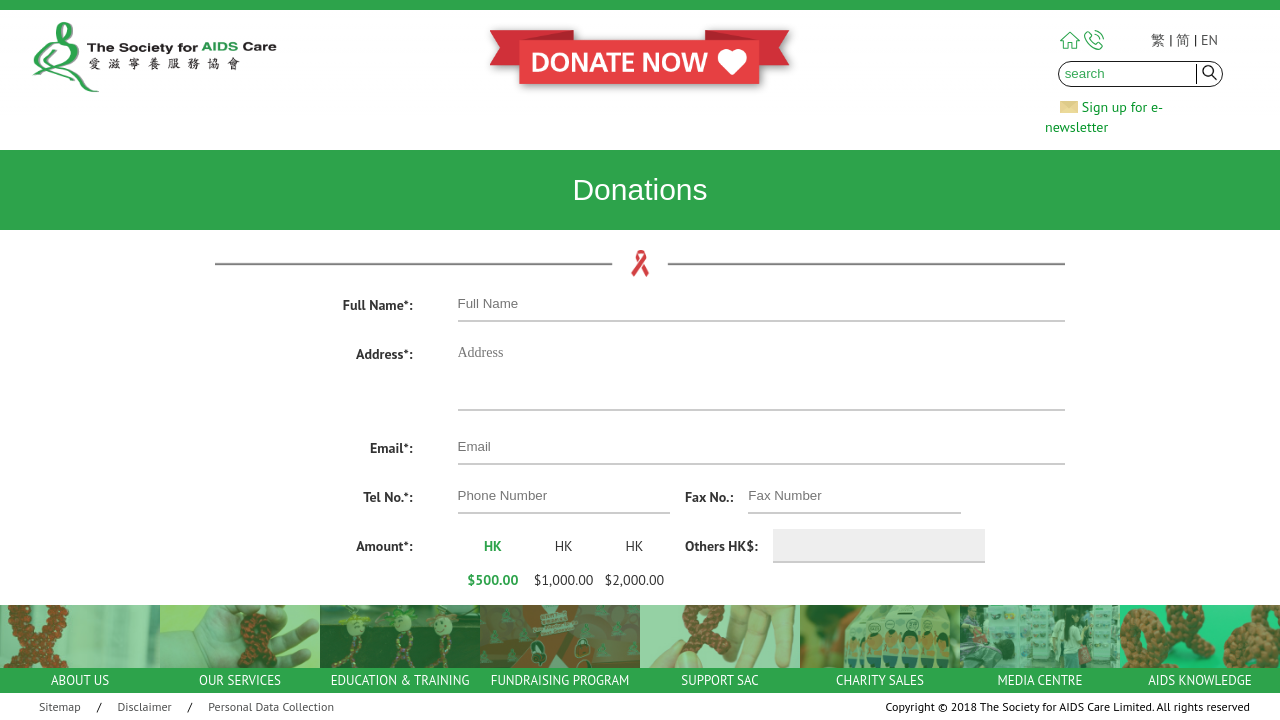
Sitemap (60, 706)
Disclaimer (145, 706)
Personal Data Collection (271, 706)
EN (1209, 40)
